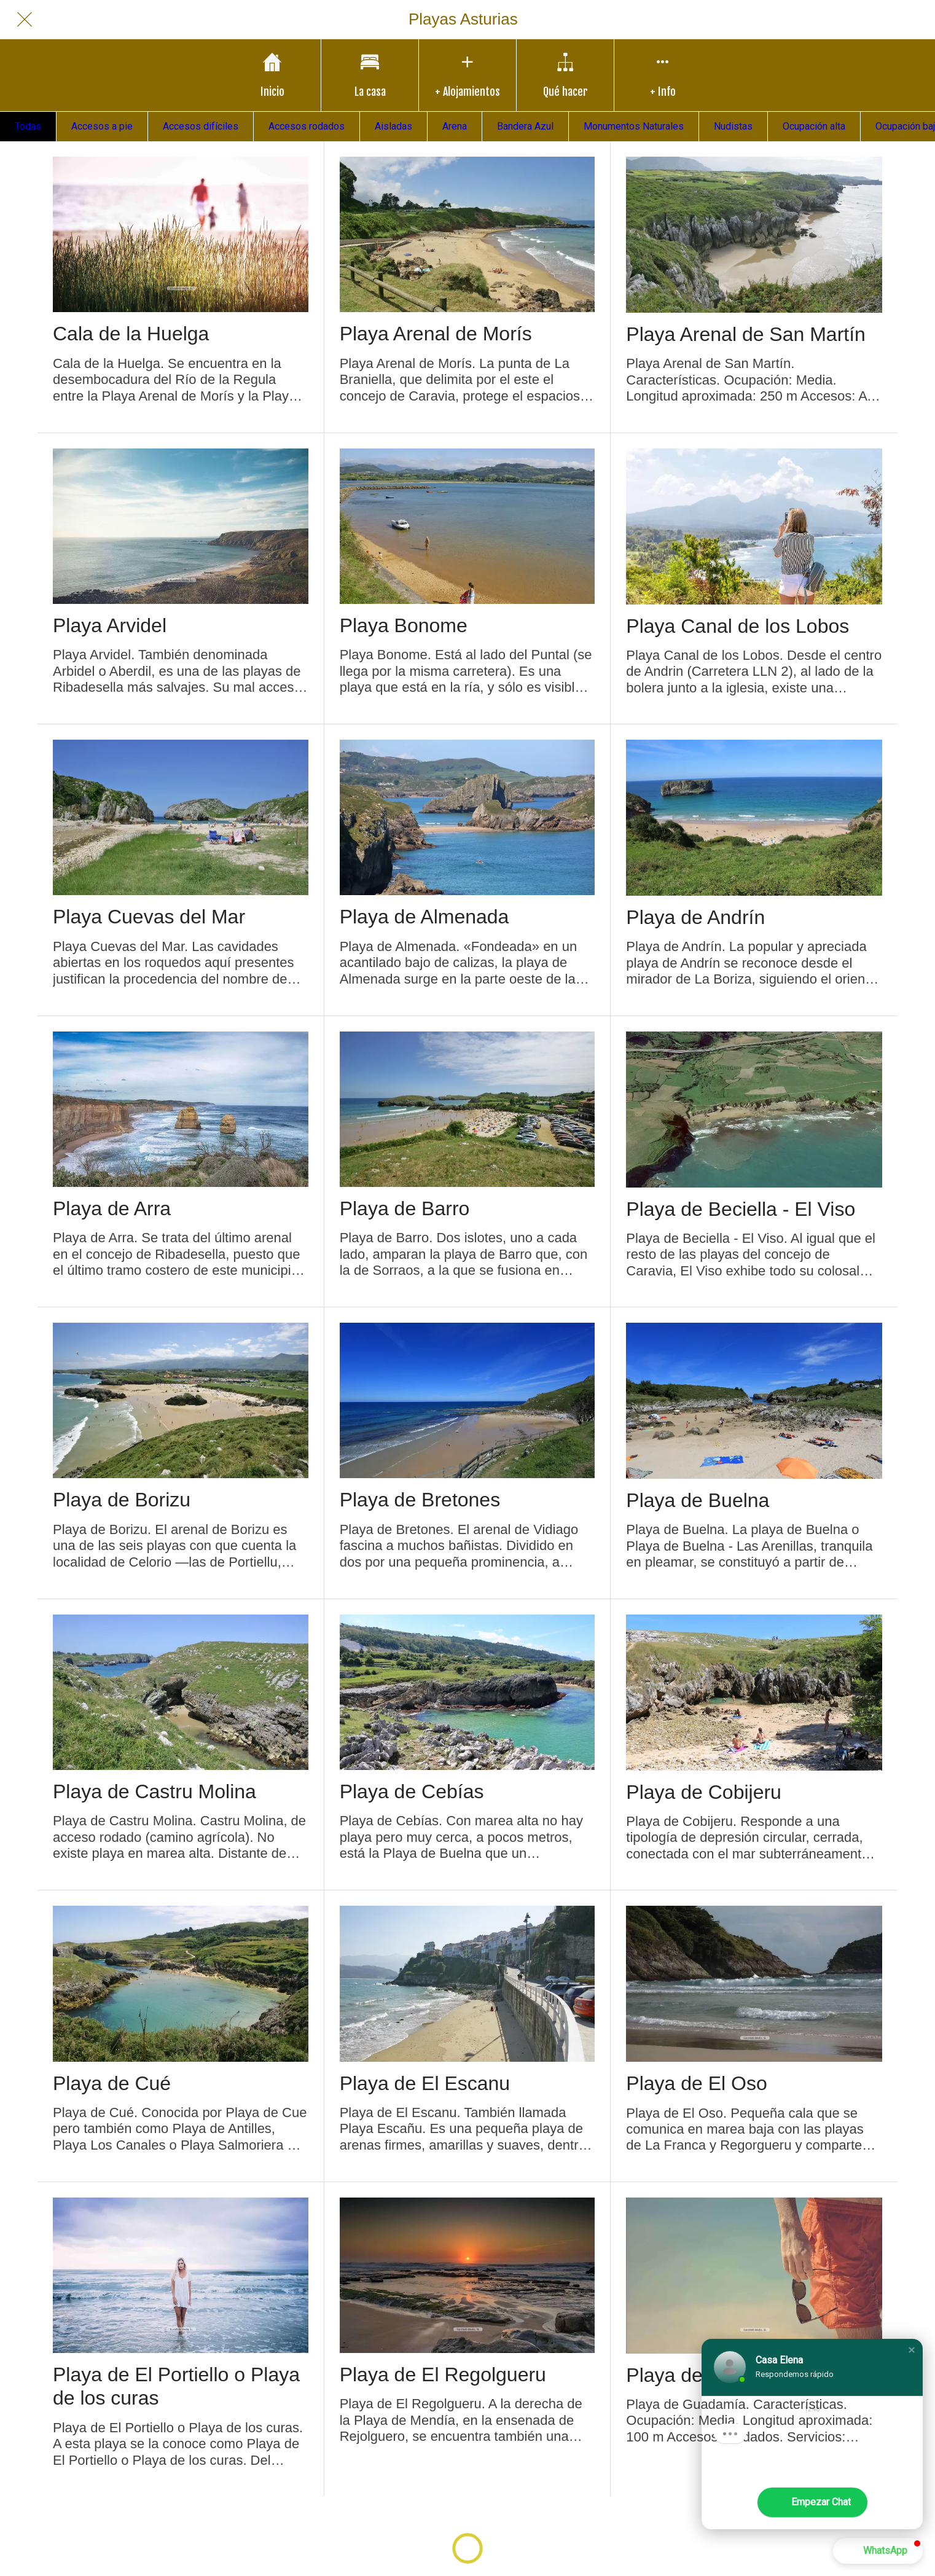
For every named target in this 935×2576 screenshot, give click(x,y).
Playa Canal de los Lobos (737, 626)
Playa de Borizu (121, 1500)
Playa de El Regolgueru (443, 2374)
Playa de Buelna (697, 1500)
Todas (28, 126)
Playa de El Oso (696, 2083)
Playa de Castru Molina (154, 1791)
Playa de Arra (112, 1208)
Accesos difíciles (200, 126)
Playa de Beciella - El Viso (740, 1209)
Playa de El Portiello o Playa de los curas (176, 2386)
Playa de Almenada (424, 917)
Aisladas (393, 126)
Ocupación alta (814, 126)
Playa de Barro (405, 1208)
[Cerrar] (24, 19)
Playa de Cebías (412, 1791)
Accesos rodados (306, 126)
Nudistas (733, 126)
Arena (454, 126)
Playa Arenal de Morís (436, 334)
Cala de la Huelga (131, 334)
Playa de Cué (112, 2083)
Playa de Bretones (420, 1500)
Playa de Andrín (695, 917)
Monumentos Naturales (634, 126)
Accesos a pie (102, 126)
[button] (912, 2350)
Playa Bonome (404, 625)
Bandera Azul (525, 126)
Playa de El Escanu (425, 2083)
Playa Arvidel (109, 625)
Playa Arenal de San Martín (746, 334)
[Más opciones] (662, 75)
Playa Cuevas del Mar (149, 917)
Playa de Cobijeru (703, 1792)
